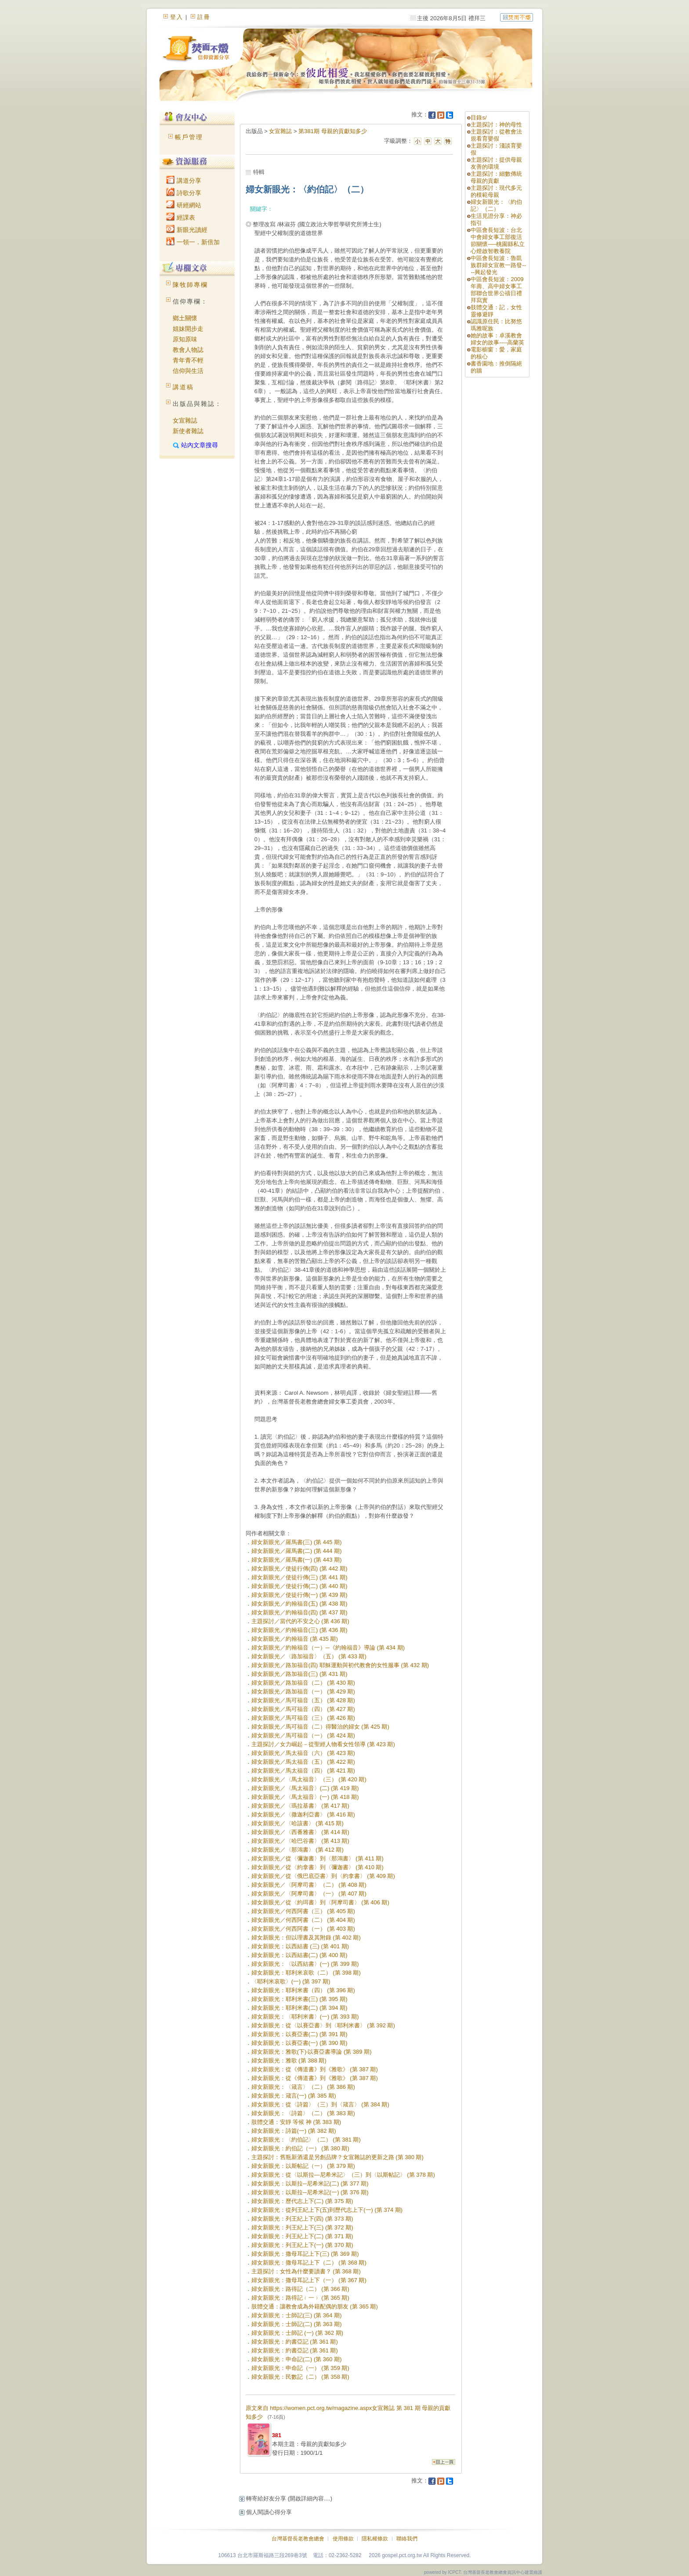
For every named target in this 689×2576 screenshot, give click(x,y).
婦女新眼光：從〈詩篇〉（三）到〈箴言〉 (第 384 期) (320, 2104)
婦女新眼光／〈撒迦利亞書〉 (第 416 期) (303, 1814)
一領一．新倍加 (193, 242)
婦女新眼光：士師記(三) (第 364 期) (296, 2315)
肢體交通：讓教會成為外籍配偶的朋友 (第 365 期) (314, 2306)
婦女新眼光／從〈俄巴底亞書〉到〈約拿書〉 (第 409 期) (323, 1876)
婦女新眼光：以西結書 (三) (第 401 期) (300, 1946)
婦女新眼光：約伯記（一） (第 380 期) (300, 2148)
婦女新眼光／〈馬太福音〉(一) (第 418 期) (305, 1797)
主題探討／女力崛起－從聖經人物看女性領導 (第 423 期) (323, 1744)
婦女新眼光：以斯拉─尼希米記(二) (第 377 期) (310, 2183)
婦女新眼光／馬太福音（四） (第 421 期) (303, 1770)
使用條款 (343, 2539)
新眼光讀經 (186, 229)
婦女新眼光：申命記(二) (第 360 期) (296, 2359)
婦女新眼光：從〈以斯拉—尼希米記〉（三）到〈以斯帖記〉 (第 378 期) (343, 2174)
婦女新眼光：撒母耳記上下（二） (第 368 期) (308, 2262)
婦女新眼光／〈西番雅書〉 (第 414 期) (300, 1832)
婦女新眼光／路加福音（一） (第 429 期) (303, 1691)
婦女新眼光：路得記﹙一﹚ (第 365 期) (300, 2297)
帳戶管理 (189, 137)
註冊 (203, 17)
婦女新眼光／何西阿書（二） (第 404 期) (303, 1920)
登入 (176, 17)
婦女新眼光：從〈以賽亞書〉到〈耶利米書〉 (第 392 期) (323, 2025)
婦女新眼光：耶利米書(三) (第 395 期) (299, 1999)
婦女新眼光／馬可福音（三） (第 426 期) (303, 1718)
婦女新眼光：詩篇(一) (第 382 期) (293, 2130)
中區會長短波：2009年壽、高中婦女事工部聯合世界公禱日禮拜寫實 (497, 290)
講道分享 (183, 180)
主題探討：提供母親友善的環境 (496, 163)
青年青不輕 (188, 360)
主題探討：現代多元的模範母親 (496, 191)
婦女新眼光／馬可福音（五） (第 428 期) (303, 1700)
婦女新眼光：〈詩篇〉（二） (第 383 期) (303, 2113)
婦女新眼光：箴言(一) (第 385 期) (293, 2095)
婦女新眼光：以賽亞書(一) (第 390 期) (299, 2043)
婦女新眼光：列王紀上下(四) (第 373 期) (302, 2218)
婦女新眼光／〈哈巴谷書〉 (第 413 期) (300, 1841)
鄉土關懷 (185, 318)
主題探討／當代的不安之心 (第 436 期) (300, 1621)
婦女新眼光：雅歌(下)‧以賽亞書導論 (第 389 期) (311, 2051)
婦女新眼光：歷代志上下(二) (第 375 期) (302, 2201)
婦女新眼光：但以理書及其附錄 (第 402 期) (306, 1937)
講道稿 (183, 387)
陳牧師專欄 (190, 284)
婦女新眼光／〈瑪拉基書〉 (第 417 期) (300, 1805)
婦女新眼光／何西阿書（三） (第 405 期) (303, 1911)
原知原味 (185, 339)
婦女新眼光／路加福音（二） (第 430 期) (303, 1682)
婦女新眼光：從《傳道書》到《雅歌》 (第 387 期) (314, 2069)
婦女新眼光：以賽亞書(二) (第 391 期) (299, 2034)
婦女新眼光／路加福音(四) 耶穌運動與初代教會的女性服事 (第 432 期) (340, 1665)
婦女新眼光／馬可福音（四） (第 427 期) (303, 1709)
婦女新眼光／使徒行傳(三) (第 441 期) (299, 1577)
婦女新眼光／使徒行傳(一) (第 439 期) (299, 1595)
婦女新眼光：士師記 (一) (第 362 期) (297, 2333)
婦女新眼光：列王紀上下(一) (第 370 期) (302, 2245)
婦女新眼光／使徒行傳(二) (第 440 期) (299, 1586)
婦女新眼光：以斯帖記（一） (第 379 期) (303, 2166)
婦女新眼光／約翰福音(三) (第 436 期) (299, 1630)
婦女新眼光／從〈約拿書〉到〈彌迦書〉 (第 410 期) (317, 1867)
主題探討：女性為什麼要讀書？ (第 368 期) (306, 2271)
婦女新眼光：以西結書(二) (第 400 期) (299, 1955)
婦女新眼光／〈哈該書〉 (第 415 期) (297, 1823)
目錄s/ (478, 117)
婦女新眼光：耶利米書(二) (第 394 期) (299, 2007)
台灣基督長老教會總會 (298, 2539)
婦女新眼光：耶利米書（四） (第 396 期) (303, 1990)
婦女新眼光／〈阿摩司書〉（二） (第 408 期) (308, 1884)
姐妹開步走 (188, 328)
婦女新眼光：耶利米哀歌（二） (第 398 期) (306, 1972)
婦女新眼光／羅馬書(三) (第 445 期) (296, 1542)
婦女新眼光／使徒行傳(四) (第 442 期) (299, 1568)
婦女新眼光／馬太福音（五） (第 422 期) (303, 1761)
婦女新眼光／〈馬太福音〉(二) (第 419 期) (305, 1788)
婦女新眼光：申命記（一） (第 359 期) (300, 2368)
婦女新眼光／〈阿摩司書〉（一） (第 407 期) (308, 1893)
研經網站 (183, 205)
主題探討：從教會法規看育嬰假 (496, 135)
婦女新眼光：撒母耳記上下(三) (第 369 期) (305, 2253)
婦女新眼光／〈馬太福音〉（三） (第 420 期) (308, 1779)
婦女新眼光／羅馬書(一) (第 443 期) (296, 1559)
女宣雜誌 (185, 420)
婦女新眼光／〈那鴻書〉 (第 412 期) (297, 1849)
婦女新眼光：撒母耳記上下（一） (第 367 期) (308, 2280)
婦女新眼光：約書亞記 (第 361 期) (294, 2341)
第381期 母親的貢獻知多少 (332, 131)
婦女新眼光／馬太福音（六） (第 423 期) (303, 1753)
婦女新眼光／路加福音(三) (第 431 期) (299, 1674)
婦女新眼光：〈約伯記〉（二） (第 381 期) (306, 2139)
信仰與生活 (188, 370)
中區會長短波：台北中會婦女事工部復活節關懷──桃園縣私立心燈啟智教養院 (497, 240)
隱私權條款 (375, 2539)
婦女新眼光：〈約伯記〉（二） (496, 205)
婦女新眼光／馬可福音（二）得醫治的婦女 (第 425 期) (320, 1726)
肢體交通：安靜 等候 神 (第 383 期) (296, 2122)
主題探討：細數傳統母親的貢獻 (496, 177)
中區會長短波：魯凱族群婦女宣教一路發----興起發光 (498, 265)
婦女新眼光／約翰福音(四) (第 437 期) (299, 1612)
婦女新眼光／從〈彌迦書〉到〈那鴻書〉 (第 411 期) (317, 1858)
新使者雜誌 (188, 430)
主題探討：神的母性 (496, 124)
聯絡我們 (406, 2539)
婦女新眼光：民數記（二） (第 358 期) (300, 2376)
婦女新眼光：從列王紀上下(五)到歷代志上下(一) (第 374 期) (327, 2210)
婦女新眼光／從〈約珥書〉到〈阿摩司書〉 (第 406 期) (320, 1902)
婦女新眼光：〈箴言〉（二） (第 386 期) (303, 2087)
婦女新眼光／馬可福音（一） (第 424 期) (303, 1735)
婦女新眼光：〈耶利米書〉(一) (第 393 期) (305, 2016)
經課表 (180, 217)
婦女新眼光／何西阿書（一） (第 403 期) (303, 1928)
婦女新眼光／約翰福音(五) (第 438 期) (299, 1603)
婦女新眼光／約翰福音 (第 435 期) (294, 1638)
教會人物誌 (188, 349)
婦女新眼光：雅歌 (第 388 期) (288, 2060)
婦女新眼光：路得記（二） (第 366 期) (300, 2289)
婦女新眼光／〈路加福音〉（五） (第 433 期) (308, 1656)
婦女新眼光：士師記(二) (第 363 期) (296, 2324)
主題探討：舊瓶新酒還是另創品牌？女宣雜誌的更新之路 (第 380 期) (337, 2157)
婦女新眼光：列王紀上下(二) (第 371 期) (302, 2236)
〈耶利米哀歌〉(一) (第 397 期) (290, 1981)
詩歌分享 (183, 192)
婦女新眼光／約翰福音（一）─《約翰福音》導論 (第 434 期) (328, 1647)
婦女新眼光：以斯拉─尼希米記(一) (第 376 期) (310, 2192)
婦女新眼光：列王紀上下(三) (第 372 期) (302, 2227)
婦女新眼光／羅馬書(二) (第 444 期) (296, 1551)
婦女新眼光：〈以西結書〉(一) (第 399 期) (305, 1964)
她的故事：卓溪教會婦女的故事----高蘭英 (497, 339)
